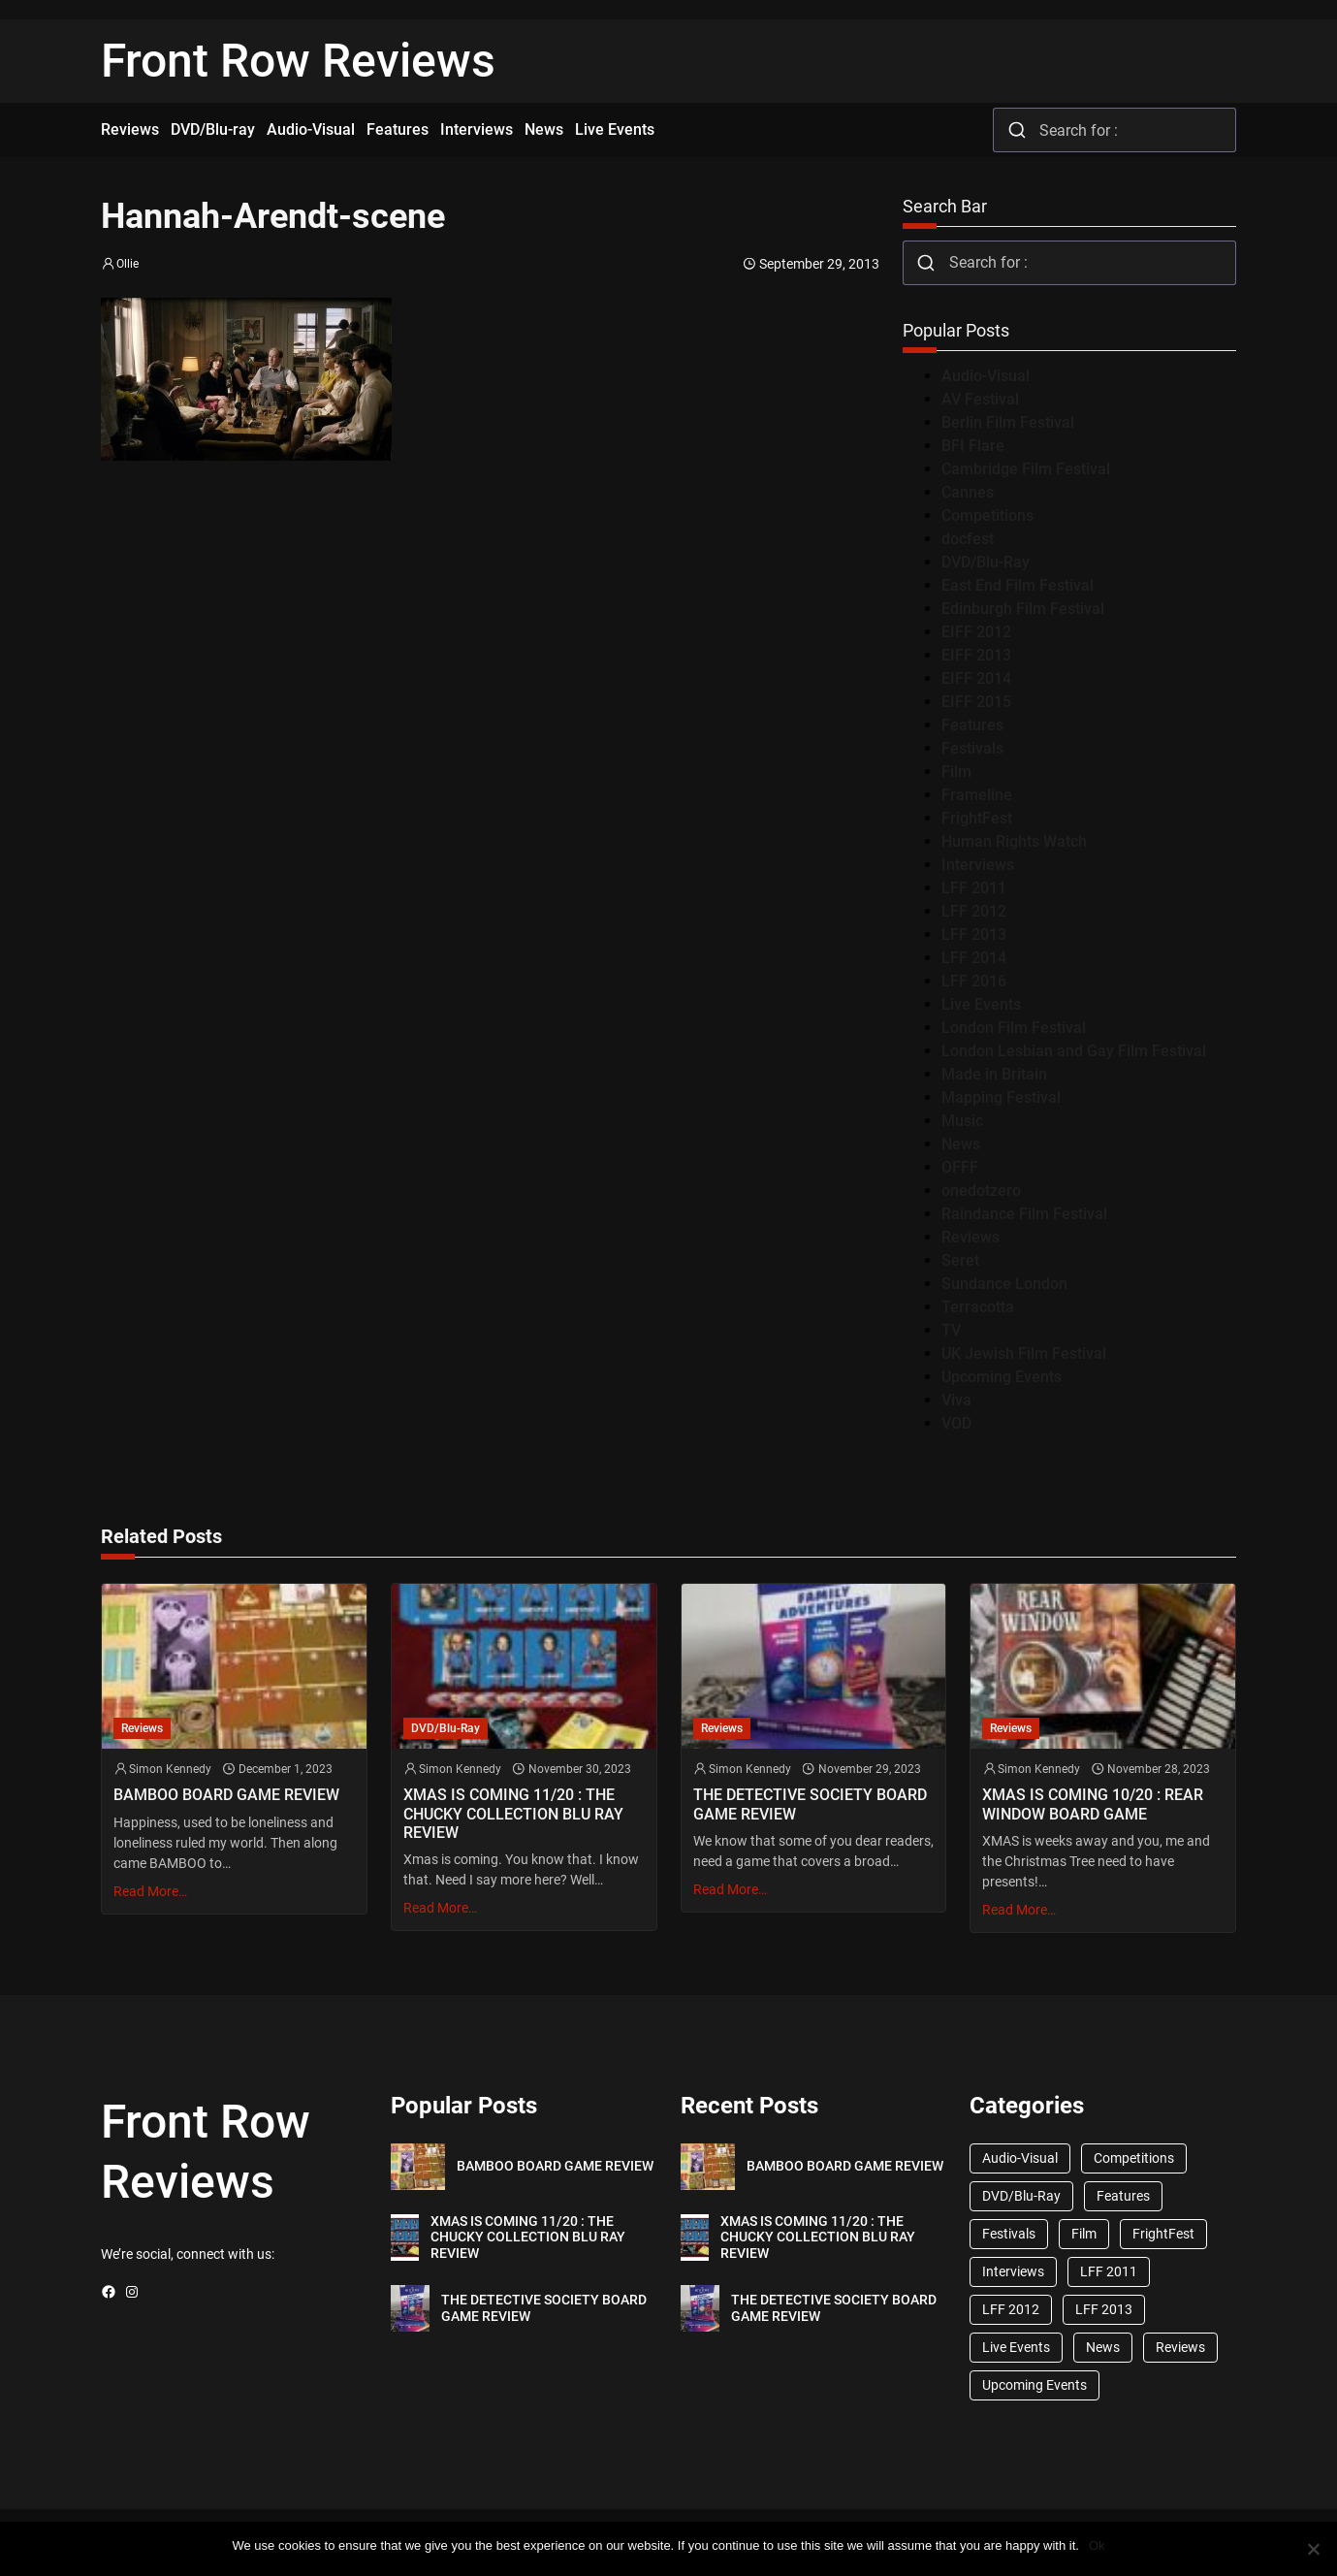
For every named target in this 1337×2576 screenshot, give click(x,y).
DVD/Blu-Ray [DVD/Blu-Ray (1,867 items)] (1021, 2196)
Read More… (150, 1891)
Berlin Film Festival (1007, 422)
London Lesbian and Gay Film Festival (1073, 1051)
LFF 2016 (973, 981)
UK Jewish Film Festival (1023, 1353)
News (960, 1144)
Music (962, 1120)
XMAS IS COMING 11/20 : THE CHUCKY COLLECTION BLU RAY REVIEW (513, 1813)
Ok (1097, 2545)
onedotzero (981, 1190)
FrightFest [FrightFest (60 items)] (1163, 2233)
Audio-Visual (985, 376)
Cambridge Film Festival (1025, 469)
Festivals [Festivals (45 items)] (1008, 2233)
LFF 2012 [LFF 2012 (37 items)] (1010, 2309)
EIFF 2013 (976, 655)
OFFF (959, 1167)
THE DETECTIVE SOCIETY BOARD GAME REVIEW (810, 1804)
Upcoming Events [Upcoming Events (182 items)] (1034, 2385)
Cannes (967, 492)
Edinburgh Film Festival (1022, 608)
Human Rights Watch (1014, 841)
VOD (956, 1423)
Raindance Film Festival (1024, 1214)
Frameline (976, 795)
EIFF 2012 (976, 632)
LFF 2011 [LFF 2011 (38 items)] (1108, 2271)
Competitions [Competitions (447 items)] (1134, 2158)
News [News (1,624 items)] (1103, 2347)
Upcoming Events (1001, 1377)
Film (956, 771)
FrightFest (976, 818)
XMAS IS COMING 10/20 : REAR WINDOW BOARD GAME (1092, 1804)
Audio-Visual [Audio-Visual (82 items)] (1020, 2158)
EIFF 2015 (976, 701)
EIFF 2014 (976, 678)
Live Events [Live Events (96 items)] (1016, 2347)
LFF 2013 (973, 934)
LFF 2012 (973, 911)
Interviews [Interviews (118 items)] (1013, 2271)
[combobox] (1114, 130)
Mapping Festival (1001, 1097)
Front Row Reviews (298, 60)
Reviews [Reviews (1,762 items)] (1180, 2347)
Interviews (977, 864)
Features (972, 725)
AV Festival (980, 399)
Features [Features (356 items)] (1123, 2196)
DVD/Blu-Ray (985, 562)
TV (951, 1330)
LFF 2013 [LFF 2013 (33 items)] (1103, 2309)
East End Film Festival (1017, 585)
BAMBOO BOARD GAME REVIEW (226, 1795)
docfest (967, 539)
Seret (960, 1260)
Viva (956, 1400)
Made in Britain (994, 1074)
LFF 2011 (973, 888)
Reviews (970, 1237)
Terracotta (977, 1307)
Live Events (981, 1004)
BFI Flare (972, 445)
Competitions (987, 515)
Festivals (972, 748)
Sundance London (1004, 1283)
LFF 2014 (973, 958)
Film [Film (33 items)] (1084, 2233)
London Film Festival (1013, 1027)
